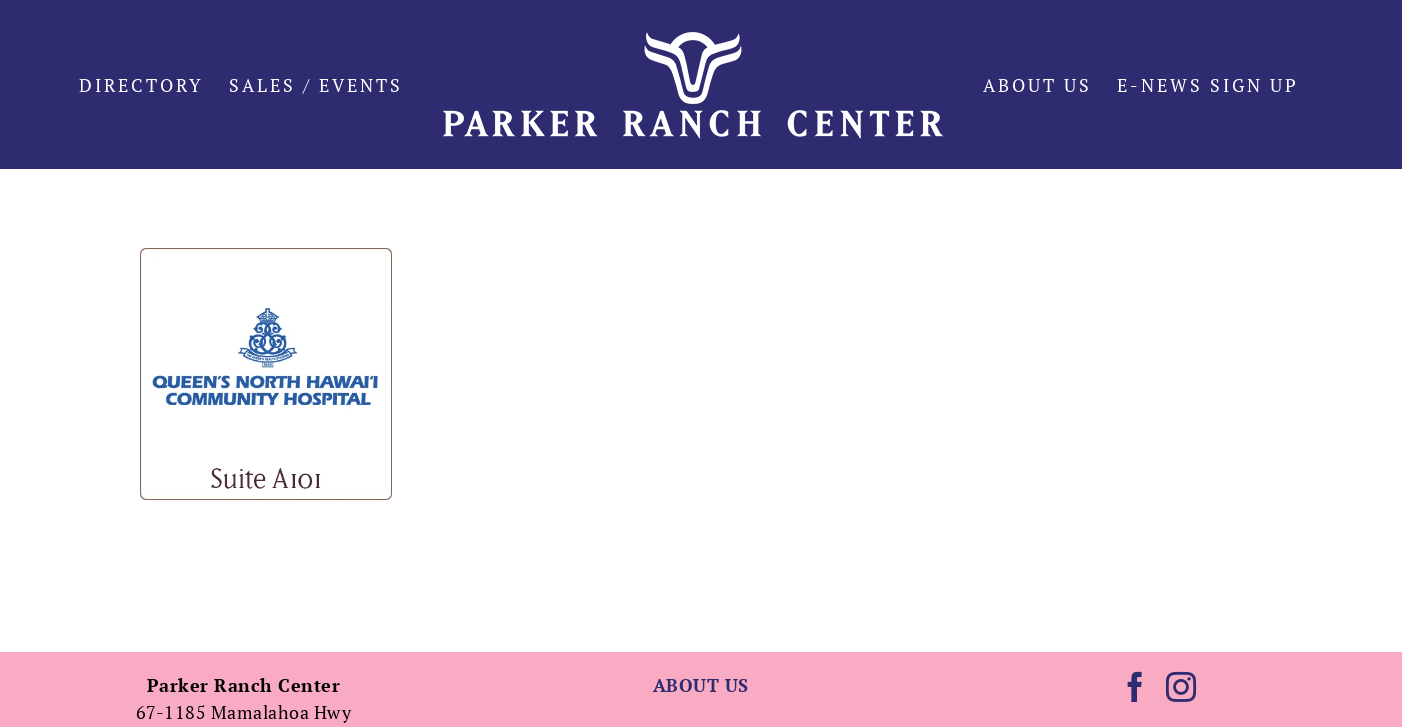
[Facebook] (1135, 687)
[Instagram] (1181, 687)
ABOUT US (701, 685)
